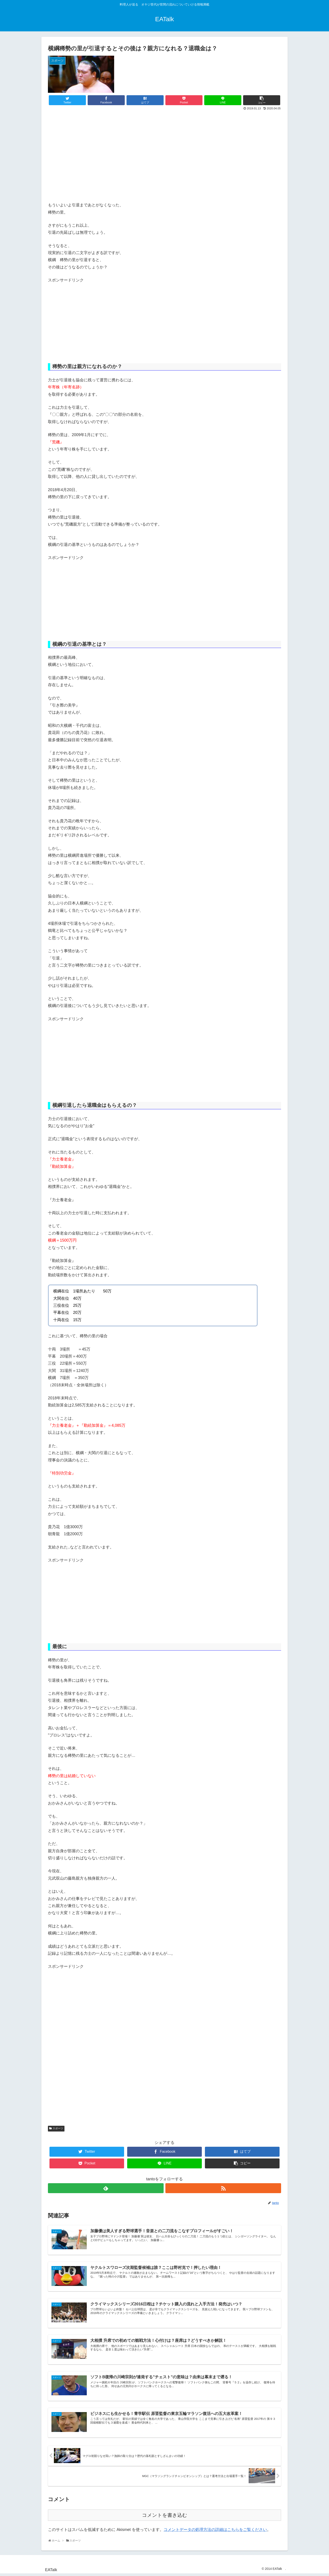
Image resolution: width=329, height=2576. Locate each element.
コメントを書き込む (164, 2517)
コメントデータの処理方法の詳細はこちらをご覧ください (215, 2532)
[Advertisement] (164, 165)
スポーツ (58, 2128)
